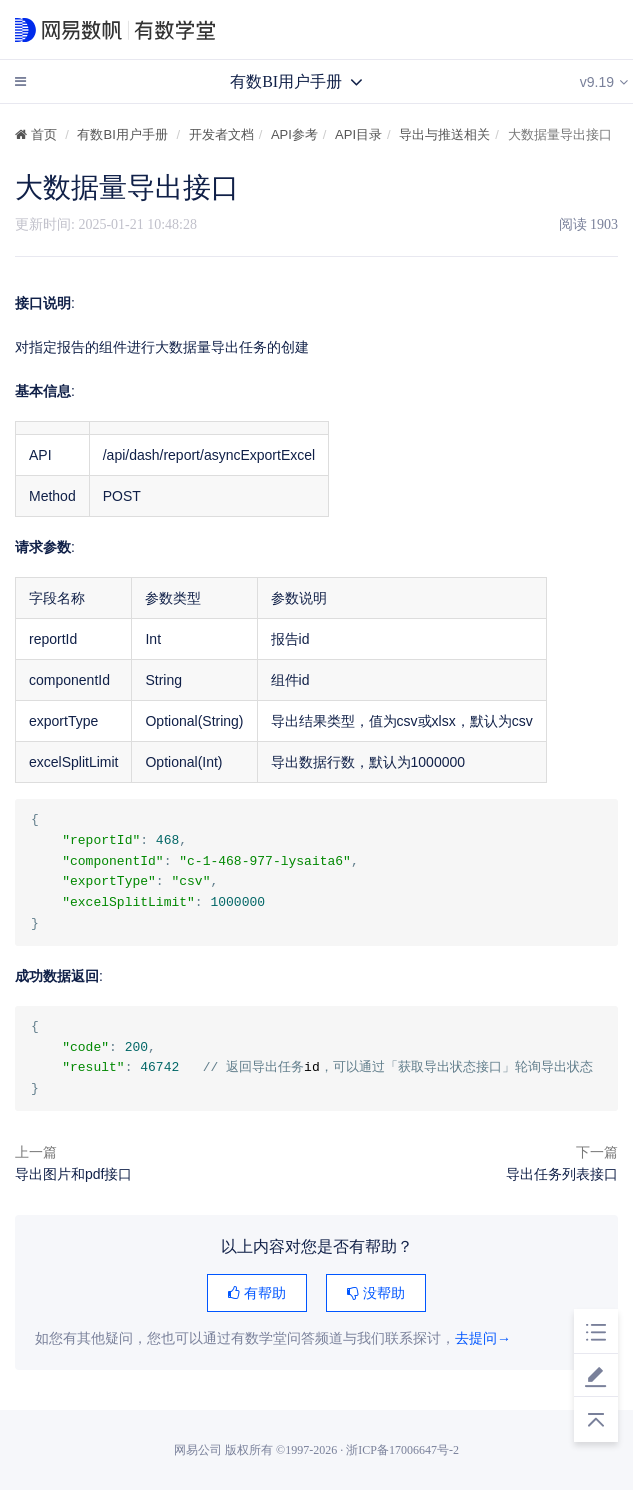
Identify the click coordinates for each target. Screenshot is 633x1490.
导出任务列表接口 (562, 1174)
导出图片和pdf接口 (73, 1174)
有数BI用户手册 (122, 134)
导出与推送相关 (444, 134)
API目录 (358, 134)
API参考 (294, 134)
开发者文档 (221, 134)
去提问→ (483, 1338)
